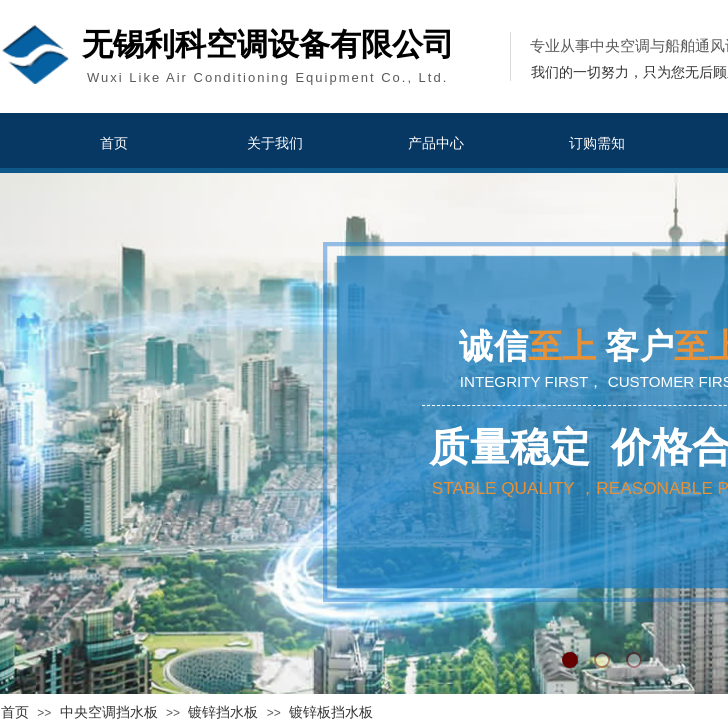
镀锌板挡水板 (331, 712)
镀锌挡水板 (223, 712)
